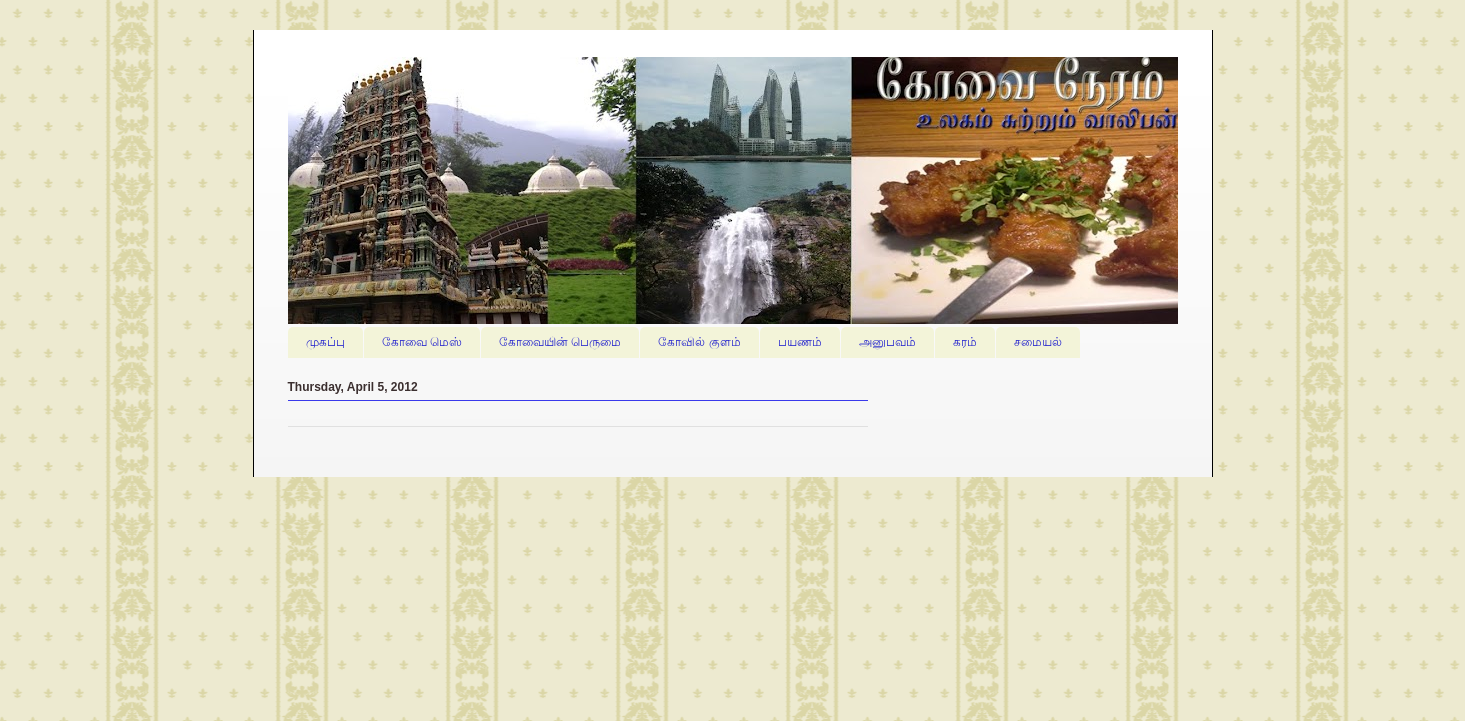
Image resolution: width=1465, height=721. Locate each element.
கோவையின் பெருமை (560, 342)
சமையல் (1038, 342)
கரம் (965, 342)
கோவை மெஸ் (422, 342)
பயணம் (800, 342)
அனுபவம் (887, 342)
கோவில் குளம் (699, 342)
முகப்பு (325, 342)
